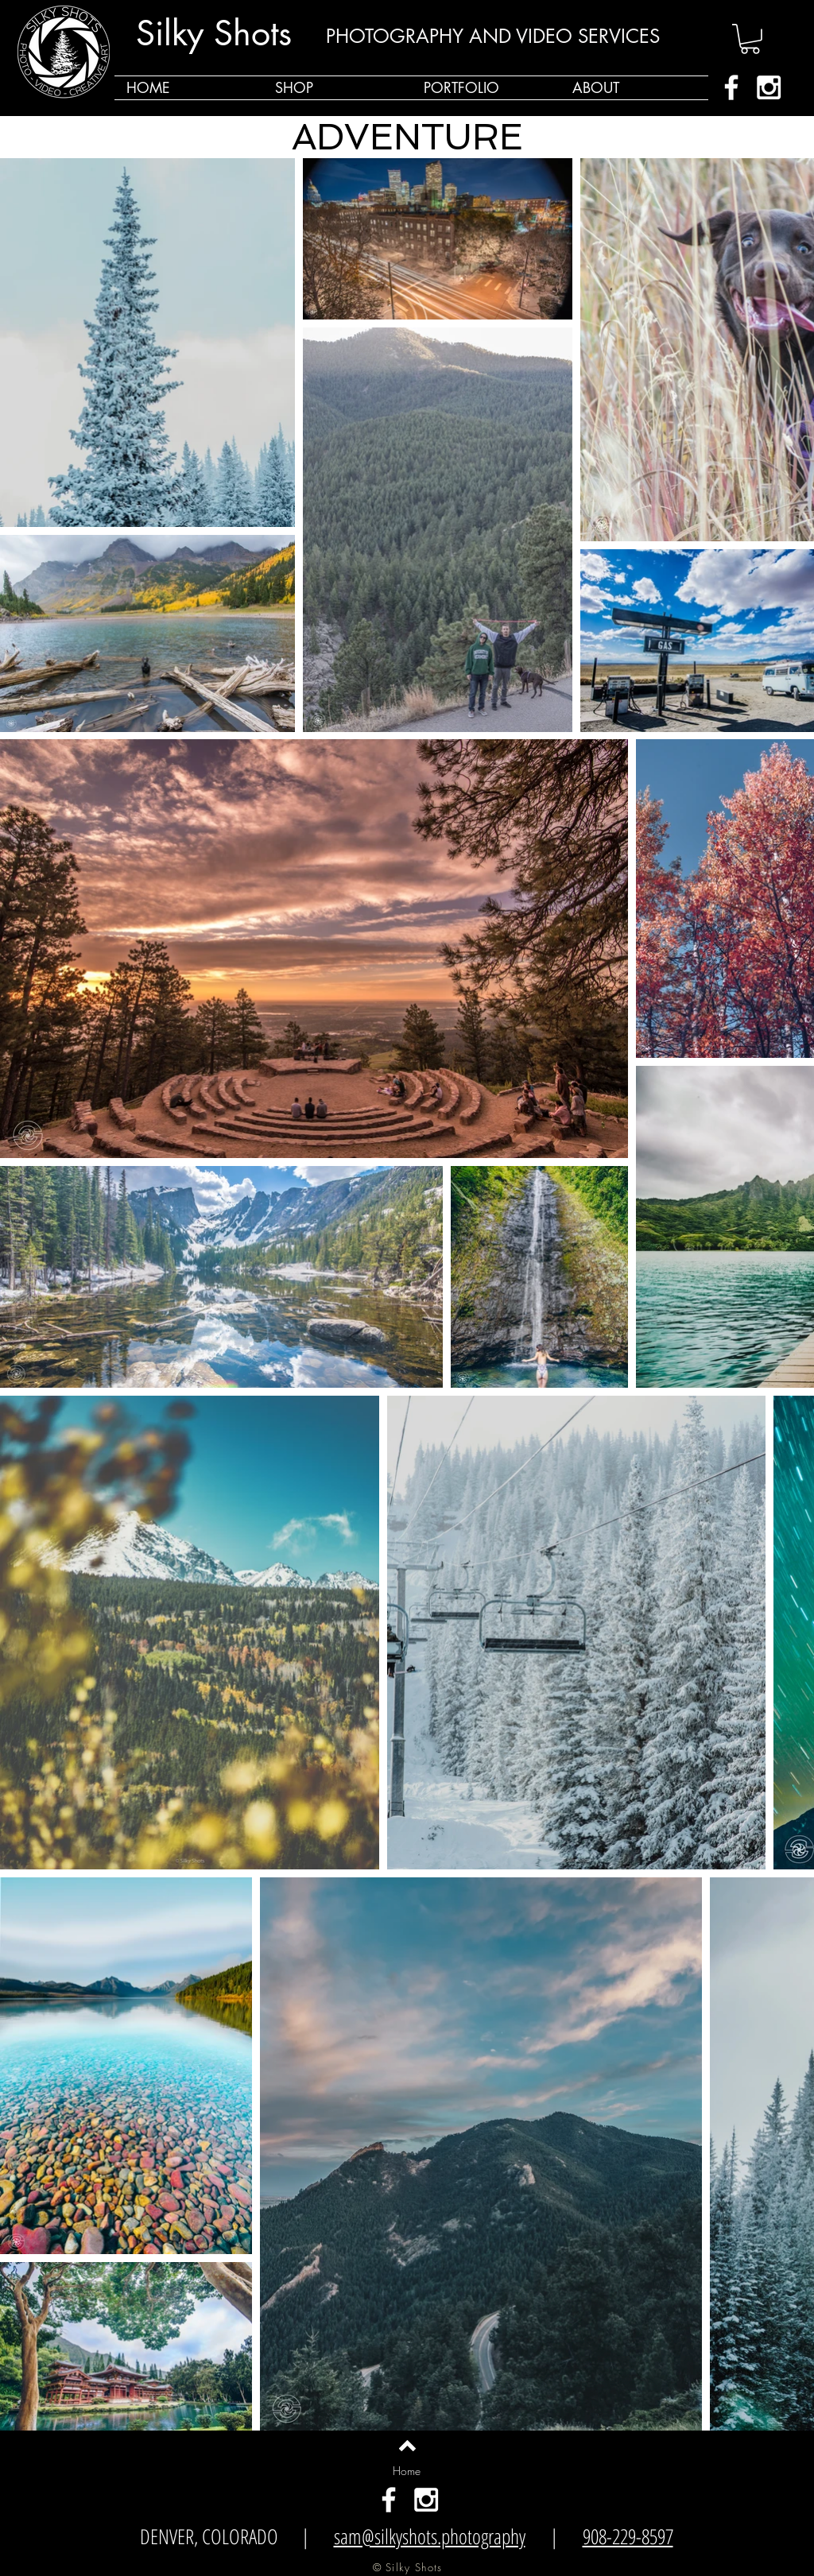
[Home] (406, 2471)
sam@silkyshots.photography (429, 2536)
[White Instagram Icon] (768, 87)
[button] (750, 39)
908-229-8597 (628, 2536)
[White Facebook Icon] (731, 87)
